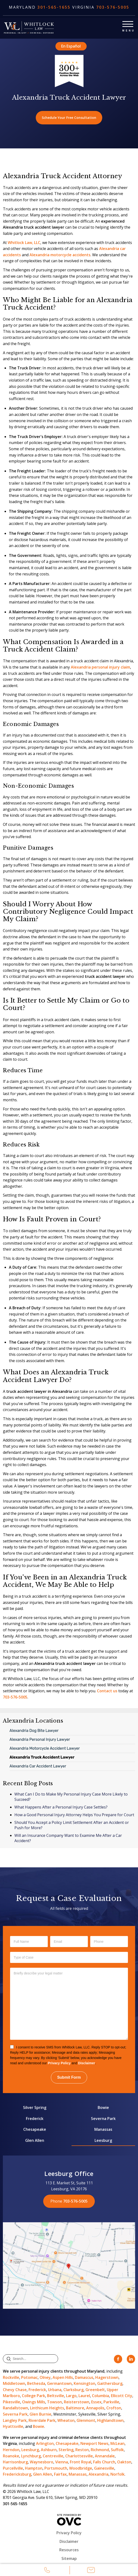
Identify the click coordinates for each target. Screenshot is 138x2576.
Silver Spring (34, 2107)
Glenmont (86, 2420)
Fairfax (60, 2474)
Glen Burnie (40, 2414)
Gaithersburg (109, 2383)
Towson (54, 2402)
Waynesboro (41, 2462)
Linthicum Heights (47, 2408)
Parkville (111, 2402)
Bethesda (36, 2383)
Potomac (29, 2377)
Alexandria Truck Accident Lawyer (42, 1757)
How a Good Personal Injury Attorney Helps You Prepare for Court (74, 1814)
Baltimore (75, 2408)
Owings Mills (33, 2402)
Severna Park (103, 2118)
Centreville (53, 2456)
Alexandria (98, 2474)
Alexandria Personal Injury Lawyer (40, 1739)
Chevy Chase (15, 2389)
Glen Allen (34, 2140)
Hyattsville (13, 2426)
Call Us (47, 2570)
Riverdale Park (42, 2420)
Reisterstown (76, 2402)
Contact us (107, 1690)
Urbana (54, 2389)
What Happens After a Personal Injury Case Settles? (61, 1807)
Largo (71, 2395)
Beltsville (55, 2395)
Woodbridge (80, 2468)
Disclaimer (86, 2063)
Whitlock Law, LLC (24, 242)
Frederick (34, 2118)
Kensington (84, 2383)
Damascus (84, 2377)
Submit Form (69, 2077)
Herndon (11, 2449)
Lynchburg (31, 2456)
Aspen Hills (63, 2377)
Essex (96, 2402)
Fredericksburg (17, 2474)
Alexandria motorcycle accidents (60, 254)
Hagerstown (107, 2377)
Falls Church (104, 2462)
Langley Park (15, 2420)
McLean (117, 2443)
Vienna (61, 2462)
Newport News (94, 2443)
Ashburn (49, 2449)
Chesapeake (34, 2129)
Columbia (100, 2395)
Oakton (124, 2462)
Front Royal (80, 2462)
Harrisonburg (15, 2462)
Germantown (59, 2383)
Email (91, 2570)
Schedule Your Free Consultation (69, 117)
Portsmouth (55, 2468)
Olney (45, 2377)
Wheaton (66, 2420)
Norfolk (117, 2474)
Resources (69, 2549)
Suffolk (117, 2449)
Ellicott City (121, 2395)
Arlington (45, 2443)
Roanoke (11, 2456)
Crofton (113, 2408)
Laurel (84, 2395)
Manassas (103, 2129)
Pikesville (11, 2402)
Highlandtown (110, 2420)
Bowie (103, 2107)
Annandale (105, 2456)
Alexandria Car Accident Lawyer (38, 1766)
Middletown (14, 2383)
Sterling (66, 2449)
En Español (71, 46)
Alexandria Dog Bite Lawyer (34, 1730)
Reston (82, 2449)
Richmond (100, 2449)
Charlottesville (79, 2456)
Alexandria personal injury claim (100, 667)
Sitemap (69, 2558)
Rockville (11, 2377)
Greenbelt (95, 2389)
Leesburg (103, 2140)
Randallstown (15, 2408)
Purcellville (13, 2468)
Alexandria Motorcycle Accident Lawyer (45, 1748)
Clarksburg (73, 2389)
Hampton (33, 2468)
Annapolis (95, 2408)
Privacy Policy (59, 2063)
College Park (33, 2395)
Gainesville (104, 2468)
